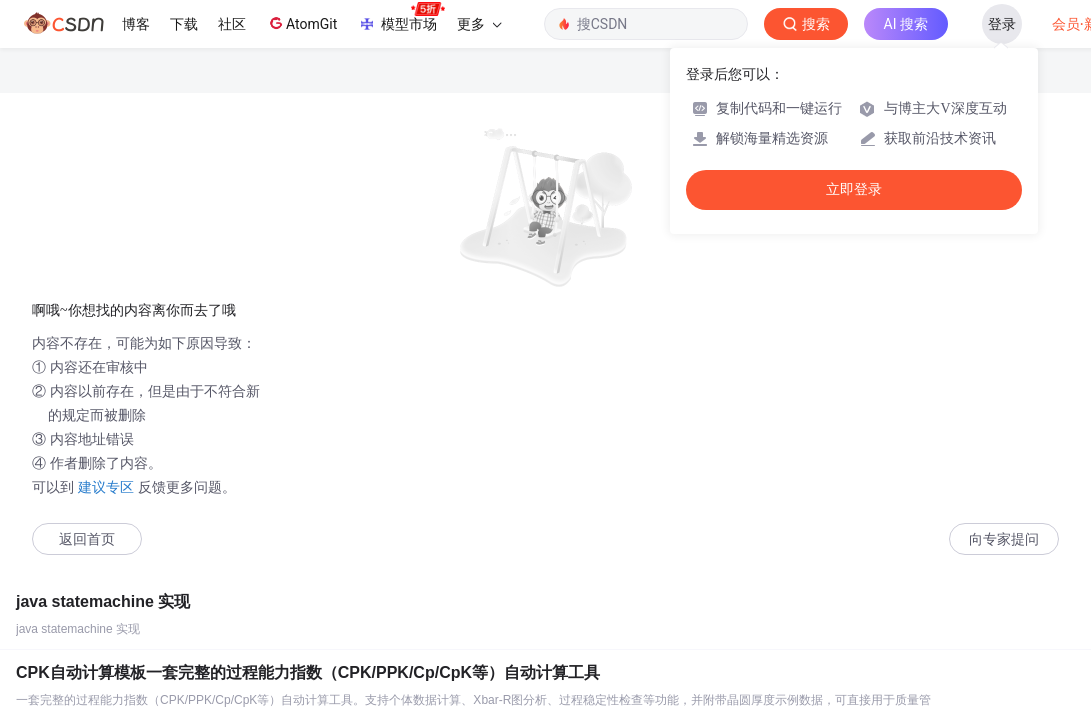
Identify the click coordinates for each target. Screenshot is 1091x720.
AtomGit (301, 23)
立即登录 (854, 189)
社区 (232, 24)
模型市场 (401, 18)
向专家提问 (1004, 539)
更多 (479, 24)
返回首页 (87, 539)
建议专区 (106, 487)
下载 (184, 24)
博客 (136, 24)
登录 (1002, 24)
